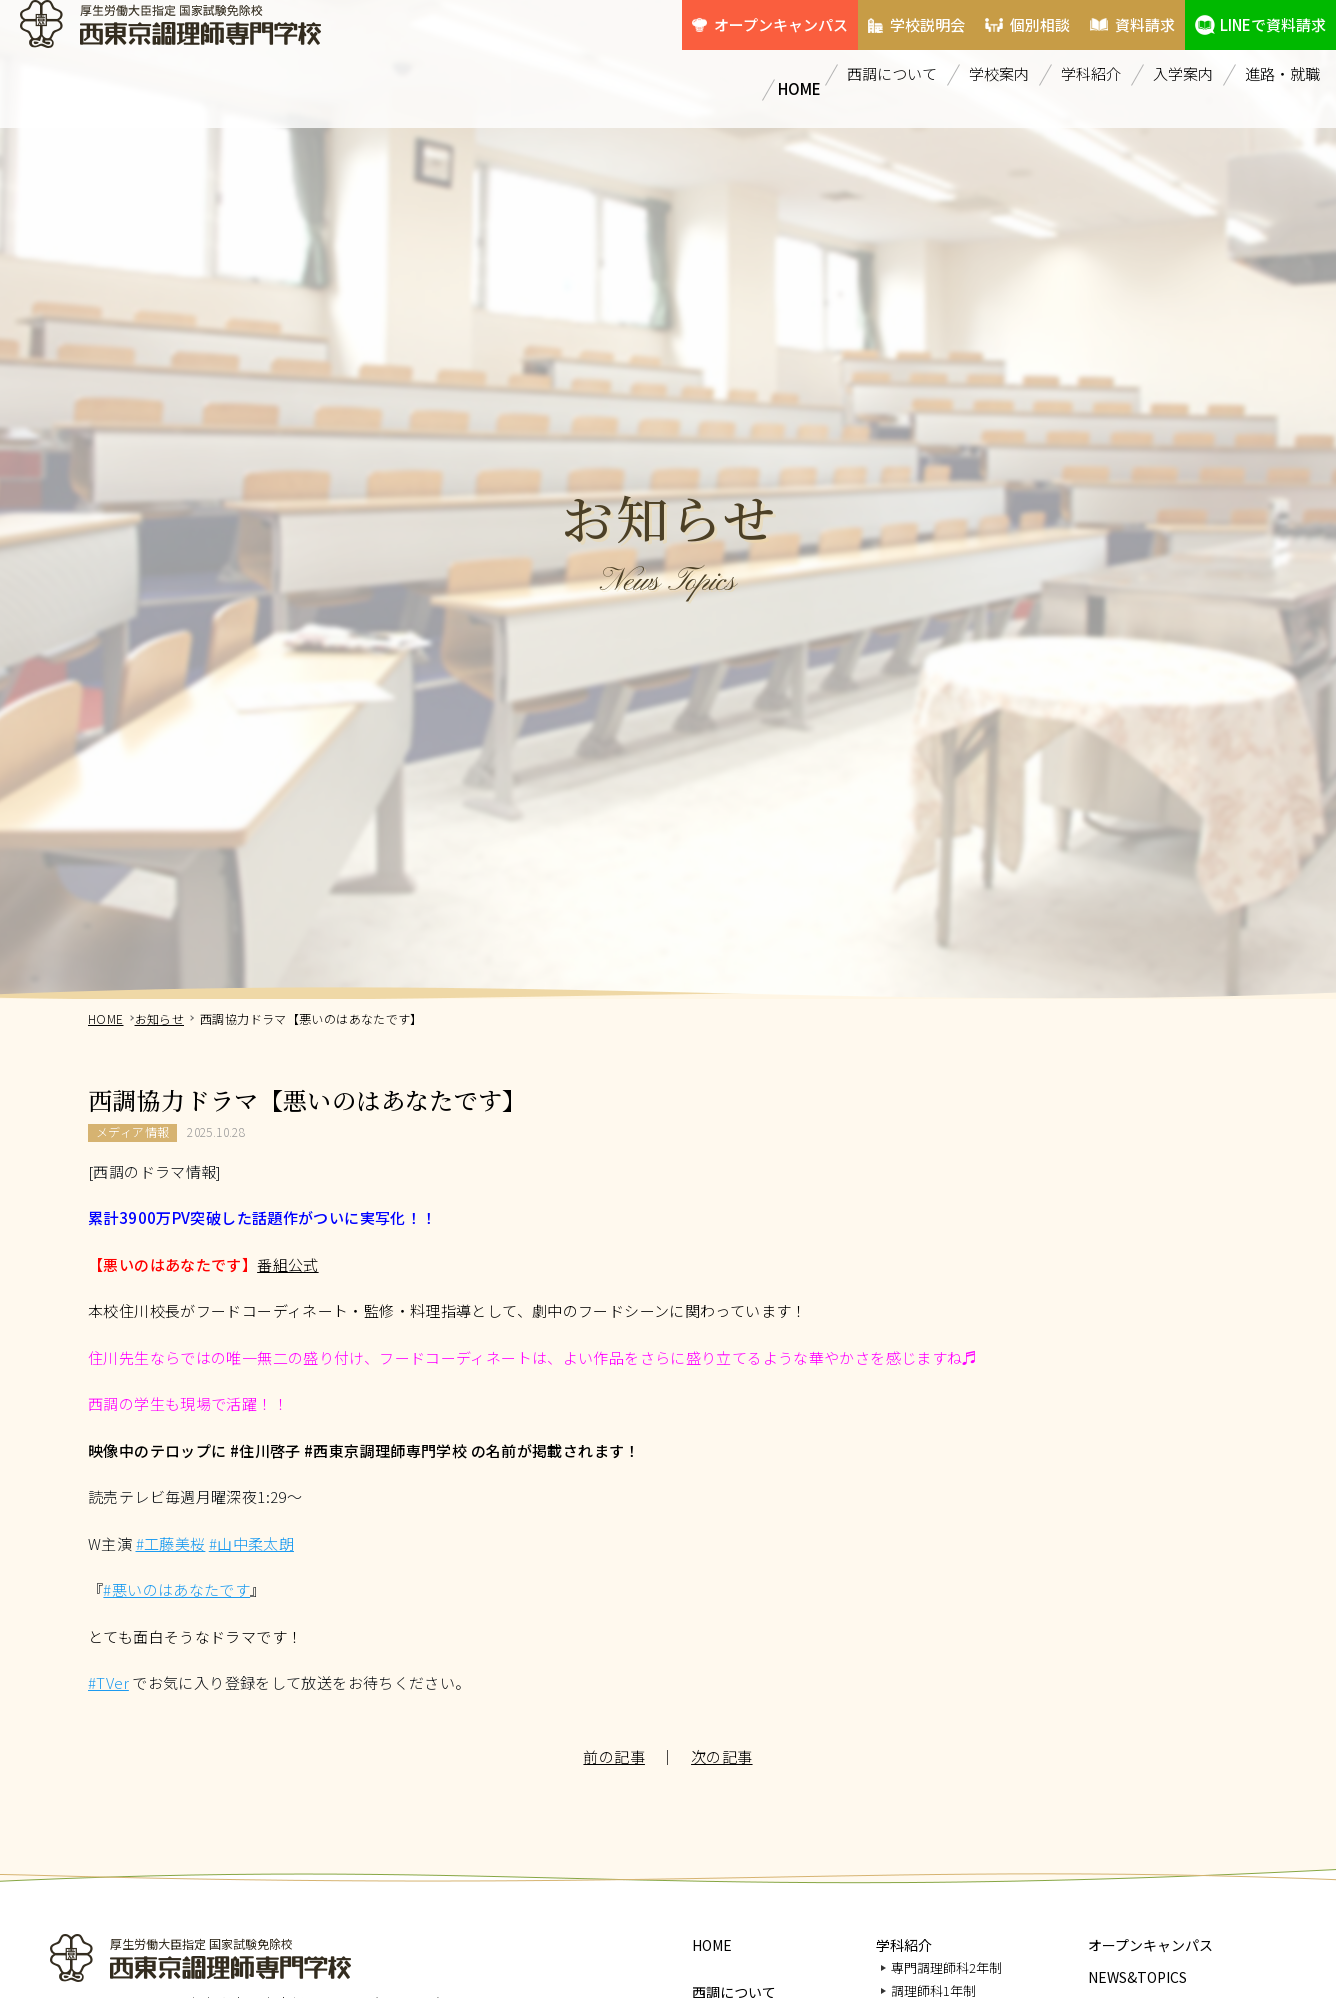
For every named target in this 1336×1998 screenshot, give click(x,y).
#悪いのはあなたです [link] (176, 1589)
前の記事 (614, 1756)
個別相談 (999, 15)
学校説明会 (870, 15)
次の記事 (722, 1756)
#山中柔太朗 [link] (251, 1543)
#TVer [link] (108, 1682)
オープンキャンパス (709, 15)
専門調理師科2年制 (946, 1967)
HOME (792, 54)
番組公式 (288, 1264)
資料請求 (1121, 15)
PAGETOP (1308, 1927)
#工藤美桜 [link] (171, 1543)
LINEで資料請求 (1265, 15)
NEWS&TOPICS (1137, 1977)
